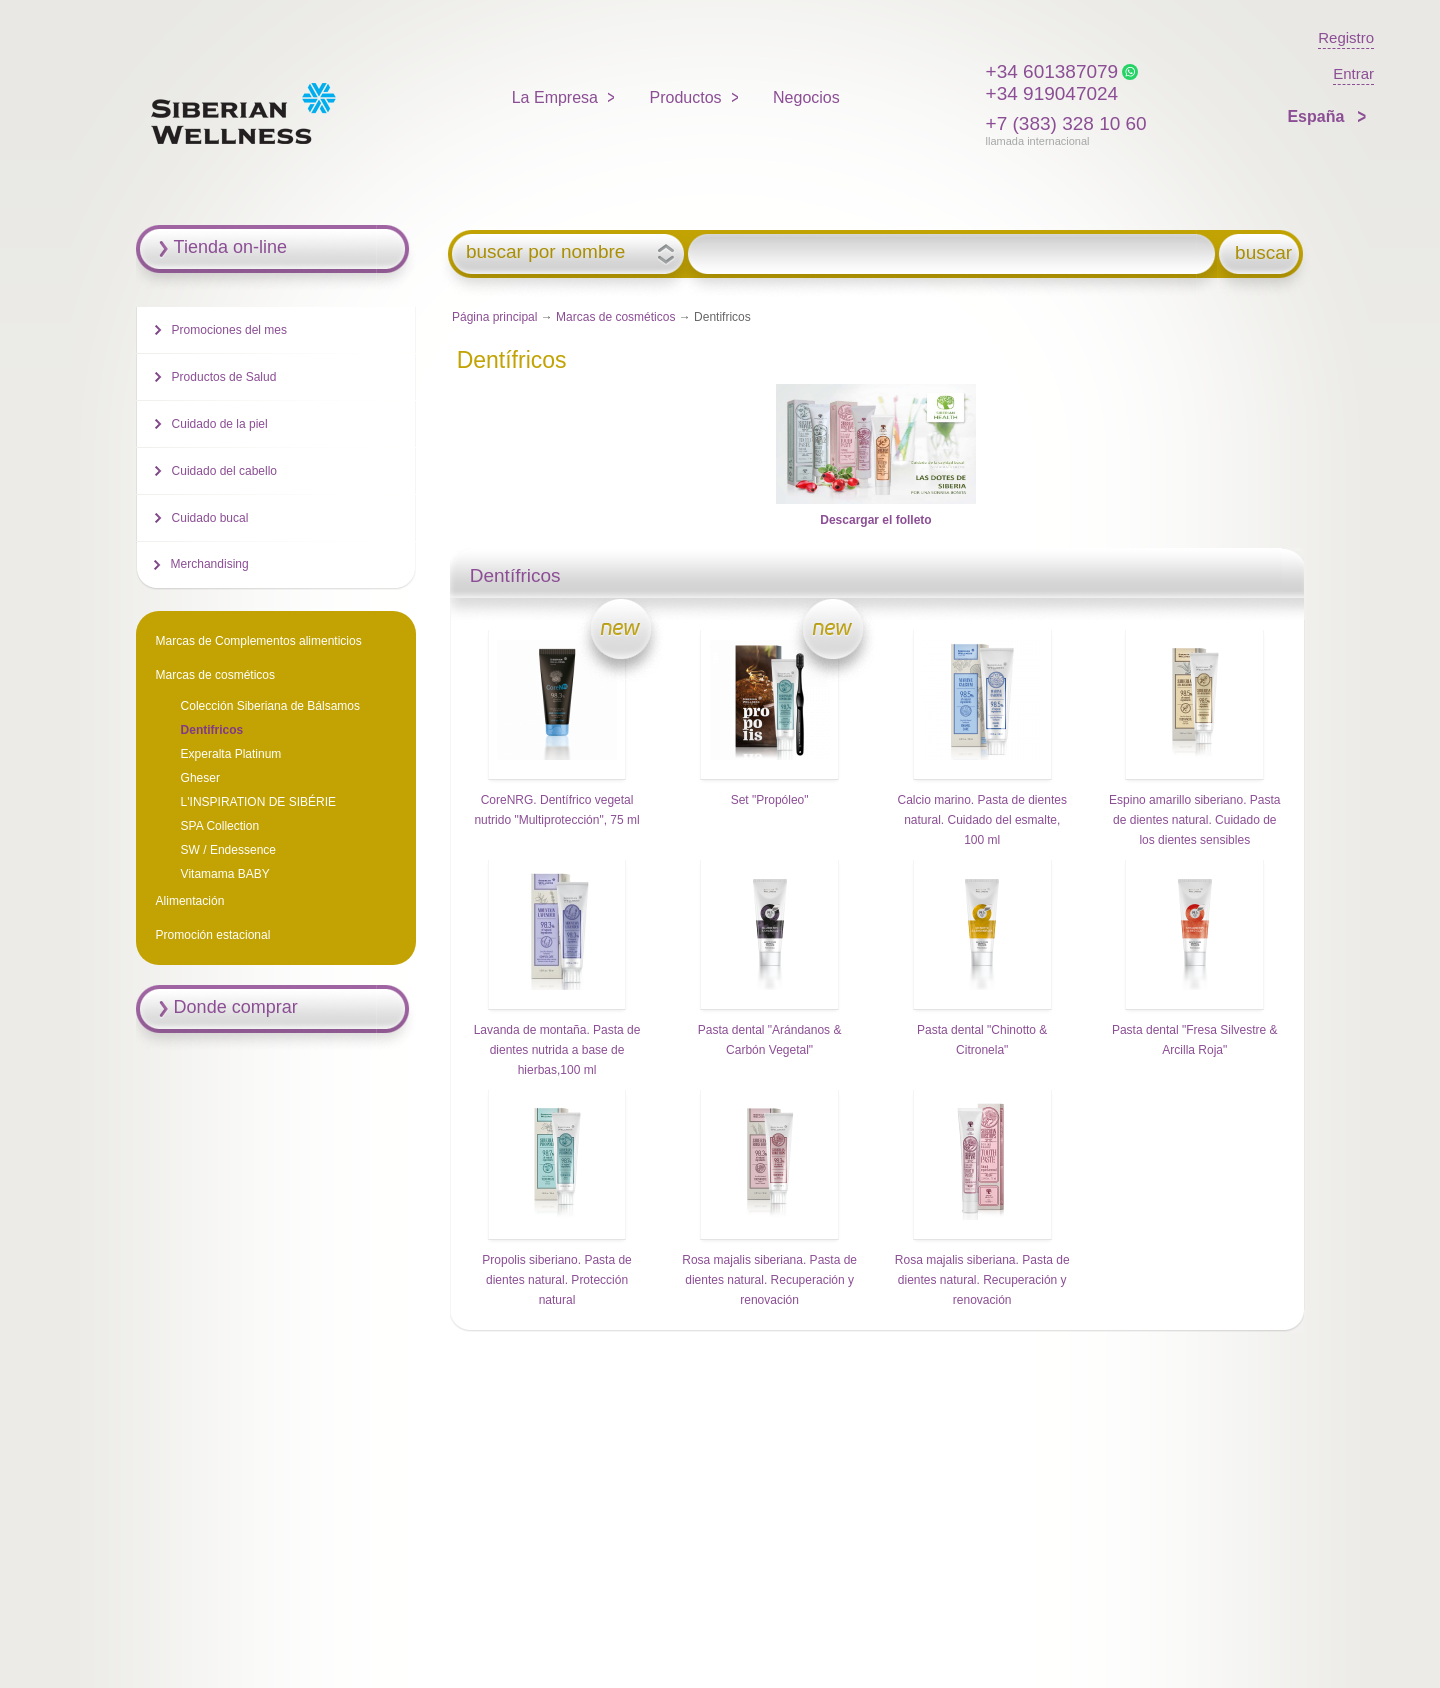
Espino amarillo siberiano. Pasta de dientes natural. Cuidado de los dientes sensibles (1194, 820)
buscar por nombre (545, 252)
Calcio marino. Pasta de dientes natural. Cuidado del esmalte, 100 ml (981, 820)
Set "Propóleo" (770, 800)
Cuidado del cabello (224, 471)
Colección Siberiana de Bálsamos (270, 706)
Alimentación (190, 901)
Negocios (806, 97)
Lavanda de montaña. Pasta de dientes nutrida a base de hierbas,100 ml (557, 1050)
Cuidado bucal (210, 518)
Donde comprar (236, 1007)
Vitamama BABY (225, 874)
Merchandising (210, 564)
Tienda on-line (230, 247)
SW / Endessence (228, 850)
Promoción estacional (213, 935)
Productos (686, 97)
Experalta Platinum (231, 754)
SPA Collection (220, 826)
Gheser (200, 778)
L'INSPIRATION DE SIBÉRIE (258, 802)
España (1317, 116)
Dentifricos (212, 730)
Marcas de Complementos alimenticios (259, 641)
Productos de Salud (224, 377)
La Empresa (555, 97)
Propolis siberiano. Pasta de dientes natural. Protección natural (556, 1280)
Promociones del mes (229, 330)
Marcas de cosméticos (615, 317)
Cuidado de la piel (220, 424)
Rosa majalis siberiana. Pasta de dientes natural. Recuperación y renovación (769, 1280)
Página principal (494, 317)
